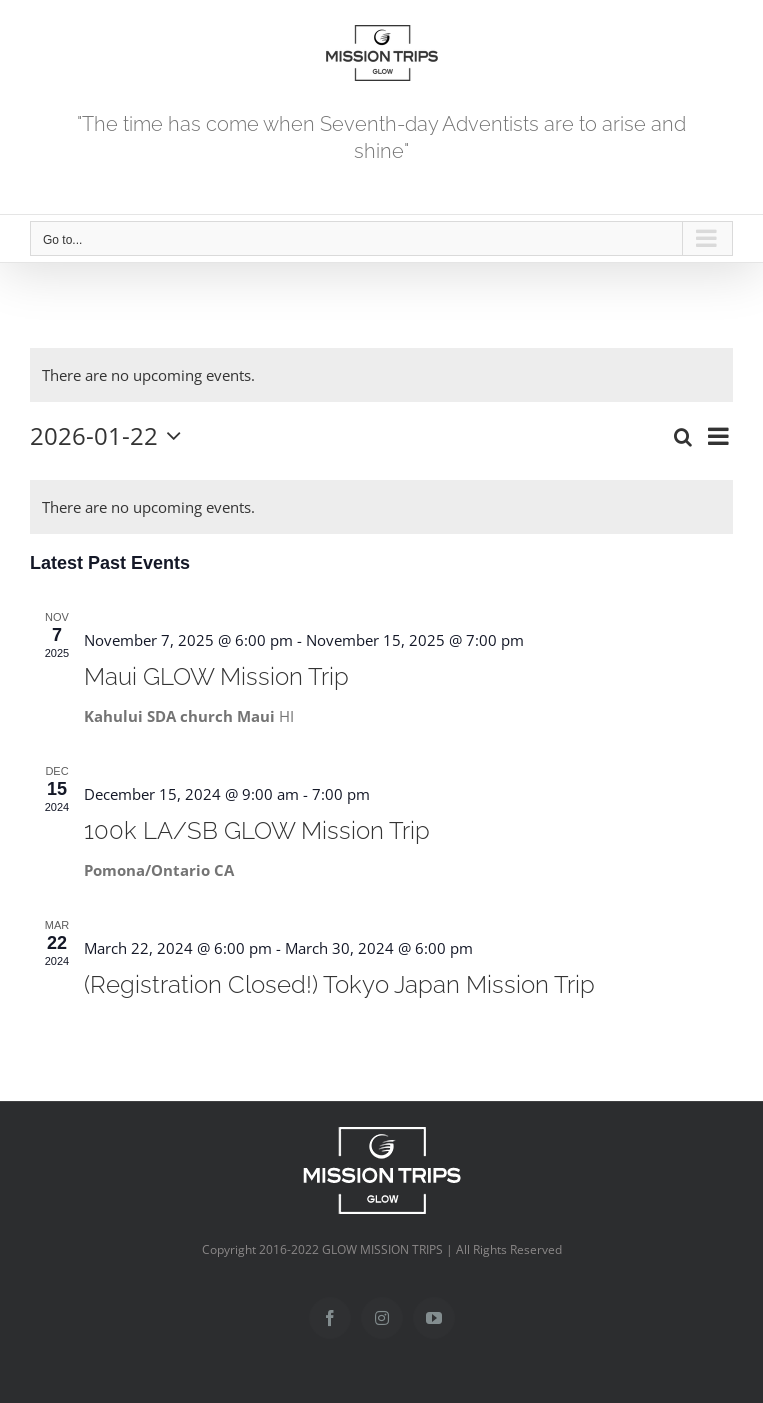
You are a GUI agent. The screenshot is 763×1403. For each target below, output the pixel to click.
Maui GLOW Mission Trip (216, 677)
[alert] (148, 375)
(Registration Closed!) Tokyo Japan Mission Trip (339, 985)
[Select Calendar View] (718, 436)
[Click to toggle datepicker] (110, 436)
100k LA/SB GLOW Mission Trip (257, 831)
